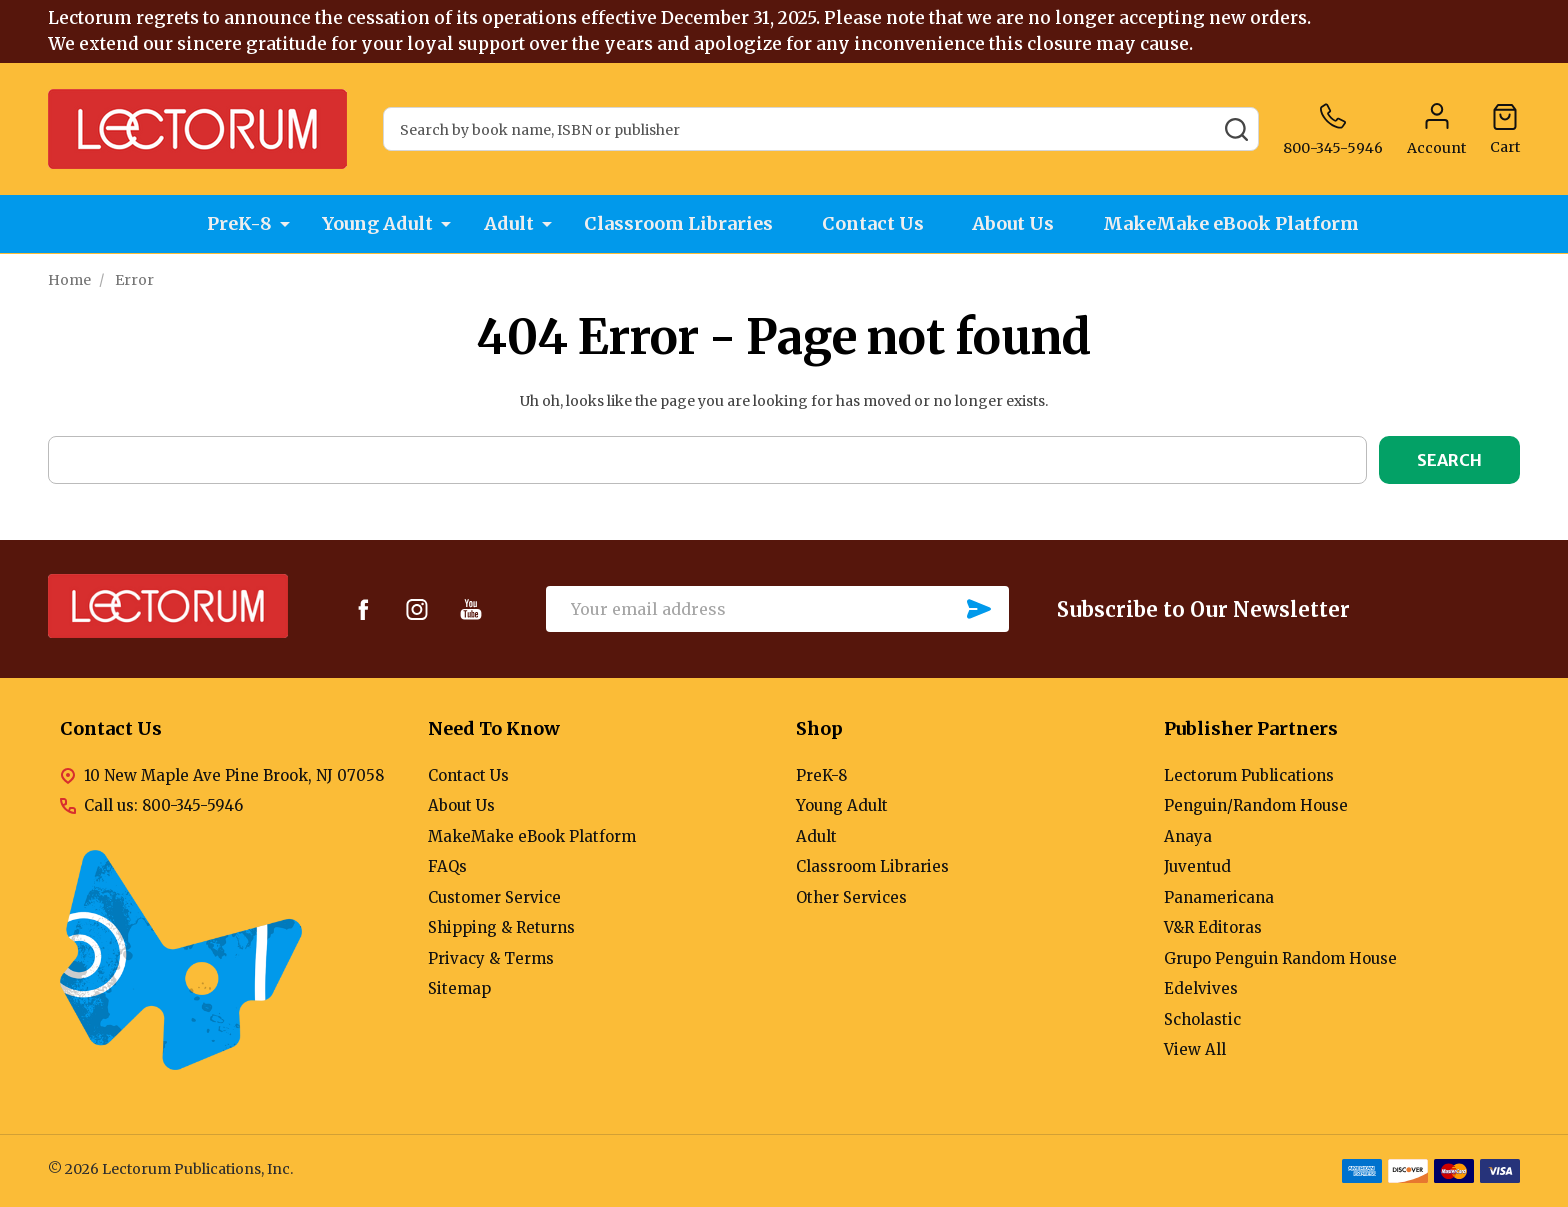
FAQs (447, 866)
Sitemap (459, 988)
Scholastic (1202, 1019)
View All (1195, 1049)
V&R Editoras (1213, 927)
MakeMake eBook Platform (1237, 224)
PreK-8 (236, 224)
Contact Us (874, 224)
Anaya (1188, 836)
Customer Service (494, 897)
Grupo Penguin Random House (1280, 958)
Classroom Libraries (677, 224)
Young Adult (375, 224)
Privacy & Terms (491, 958)
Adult (507, 224)
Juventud (1197, 866)
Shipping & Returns (501, 927)
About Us (1017, 224)
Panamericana (1219, 897)
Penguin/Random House (1256, 805)
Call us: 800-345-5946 (163, 805)
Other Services (851, 897)
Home (69, 280)
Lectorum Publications (1249, 775)
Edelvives (1201, 988)
